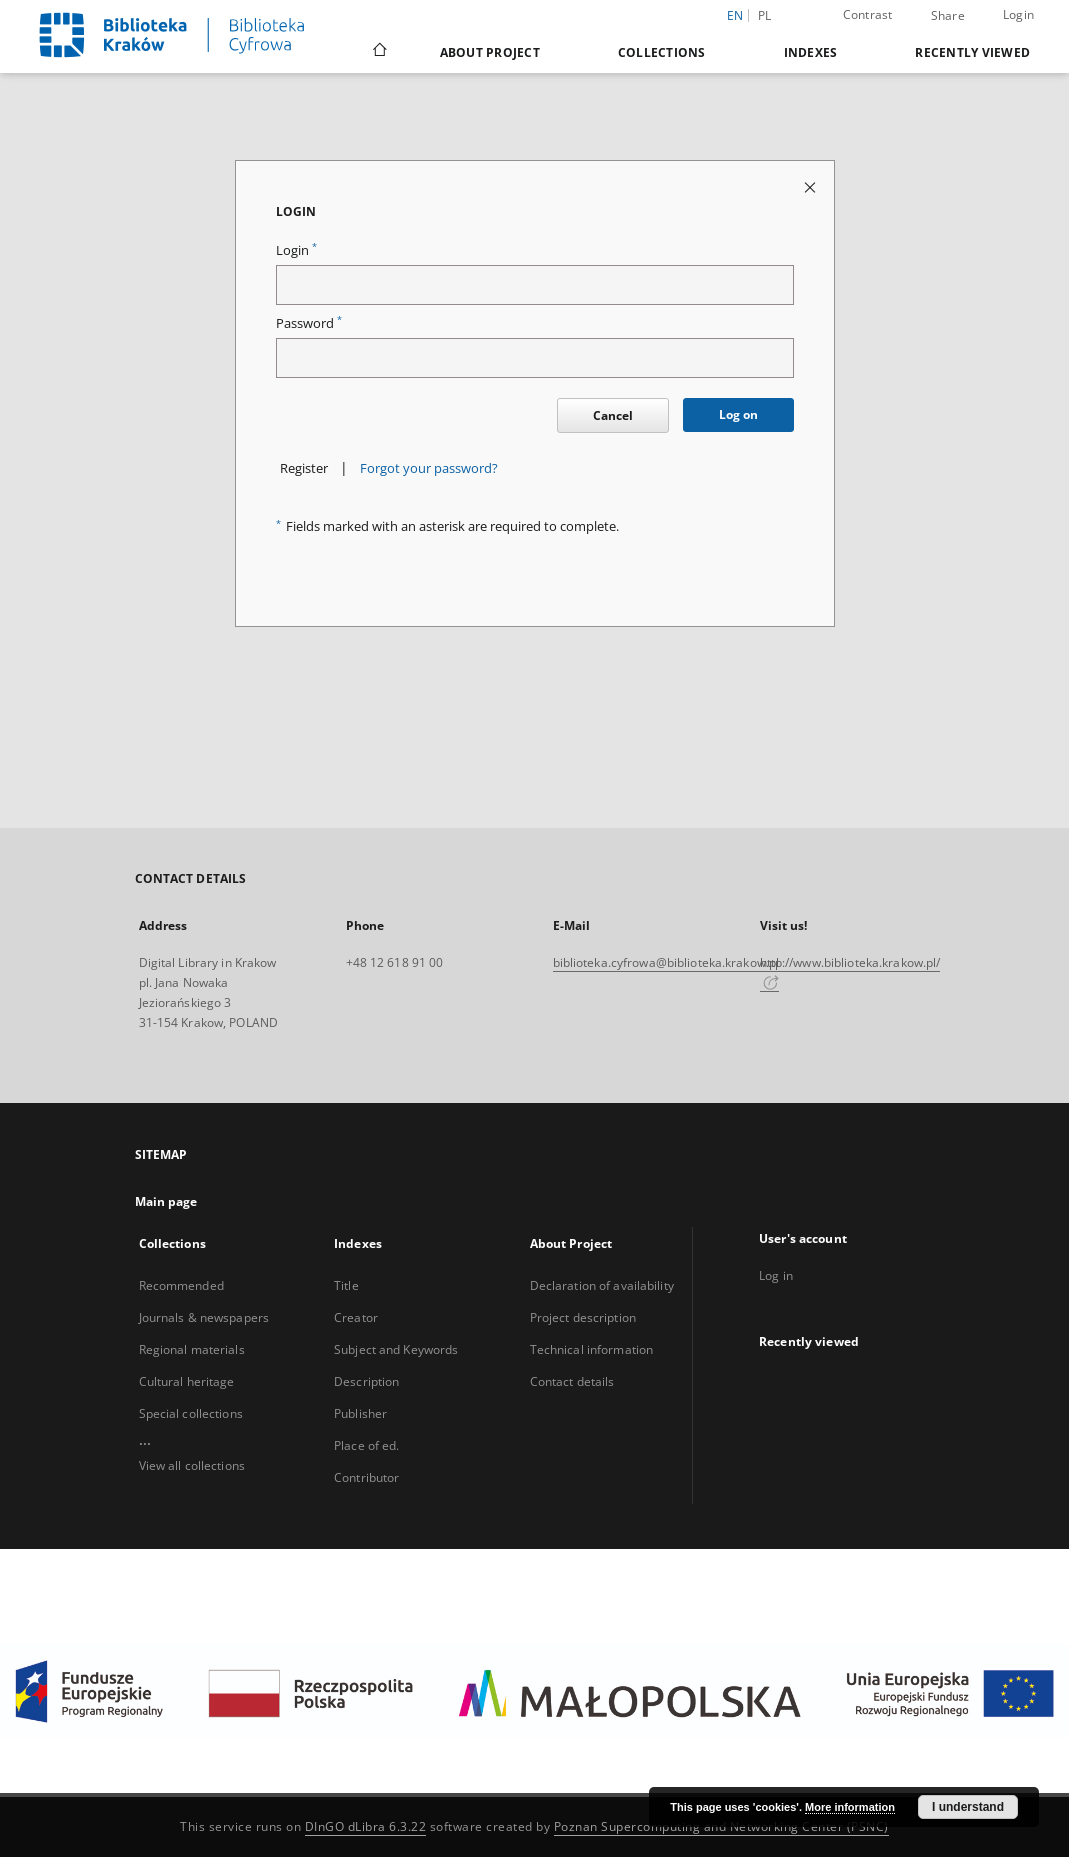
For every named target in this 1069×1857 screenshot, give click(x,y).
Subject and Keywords (396, 1349)
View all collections (192, 1465)
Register (304, 468)
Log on (738, 414)
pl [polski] (765, 15)
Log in (776, 1275)
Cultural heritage (187, 1381)
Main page (166, 1201)
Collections (662, 52)
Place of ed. (366, 1445)
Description (366, 1381)
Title (346, 1285)
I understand (968, 1807)
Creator (356, 1317)
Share (948, 16)
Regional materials (192, 1349)
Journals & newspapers (204, 1317)
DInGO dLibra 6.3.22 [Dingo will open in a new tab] (366, 1826)
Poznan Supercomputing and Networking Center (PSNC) (721, 1826)
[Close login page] (811, 186)
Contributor (366, 1477)
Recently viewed (972, 52)
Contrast (868, 14)
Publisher (360, 1413)
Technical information (592, 1349)
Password (309, 323)
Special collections (191, 1413)
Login (1018, 14)
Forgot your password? (429, 468)
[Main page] (378, 52)
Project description (583, 1317)
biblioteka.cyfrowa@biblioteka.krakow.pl (666, 962)
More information (850, 1807)
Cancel (613, 415)
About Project (490, 52)
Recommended (181, 1285)
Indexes (811, 52)
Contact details (572, 1381)
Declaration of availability (602, 1285)
